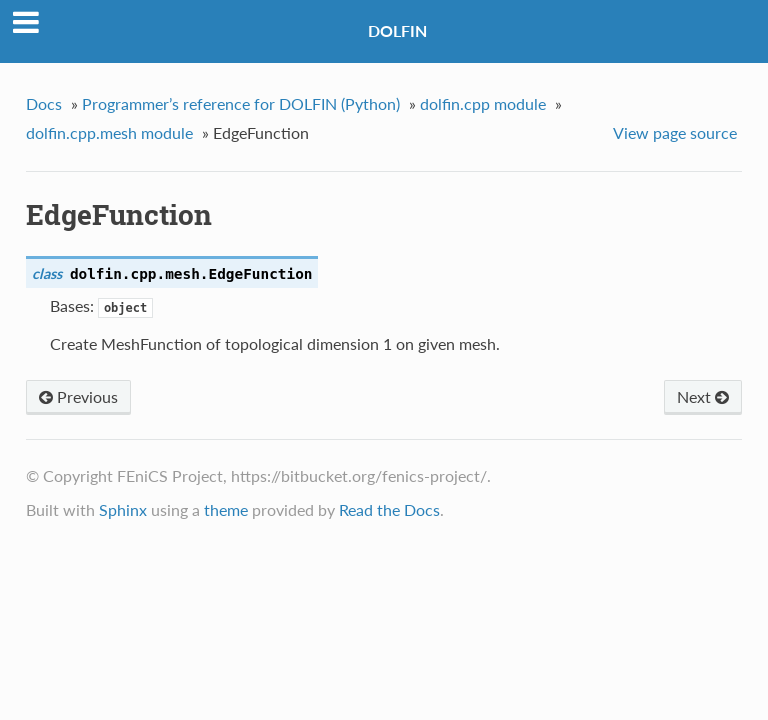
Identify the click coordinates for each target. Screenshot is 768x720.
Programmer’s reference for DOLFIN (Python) (241, 103)
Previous (78, 396)
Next (703, 396)
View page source (675, 132)
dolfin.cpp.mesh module (109, 132)
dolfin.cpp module (483, 103)
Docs (44, 103)
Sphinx (123, 509)
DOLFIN (397, 30)
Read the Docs (389, 509)
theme (226, 509)
